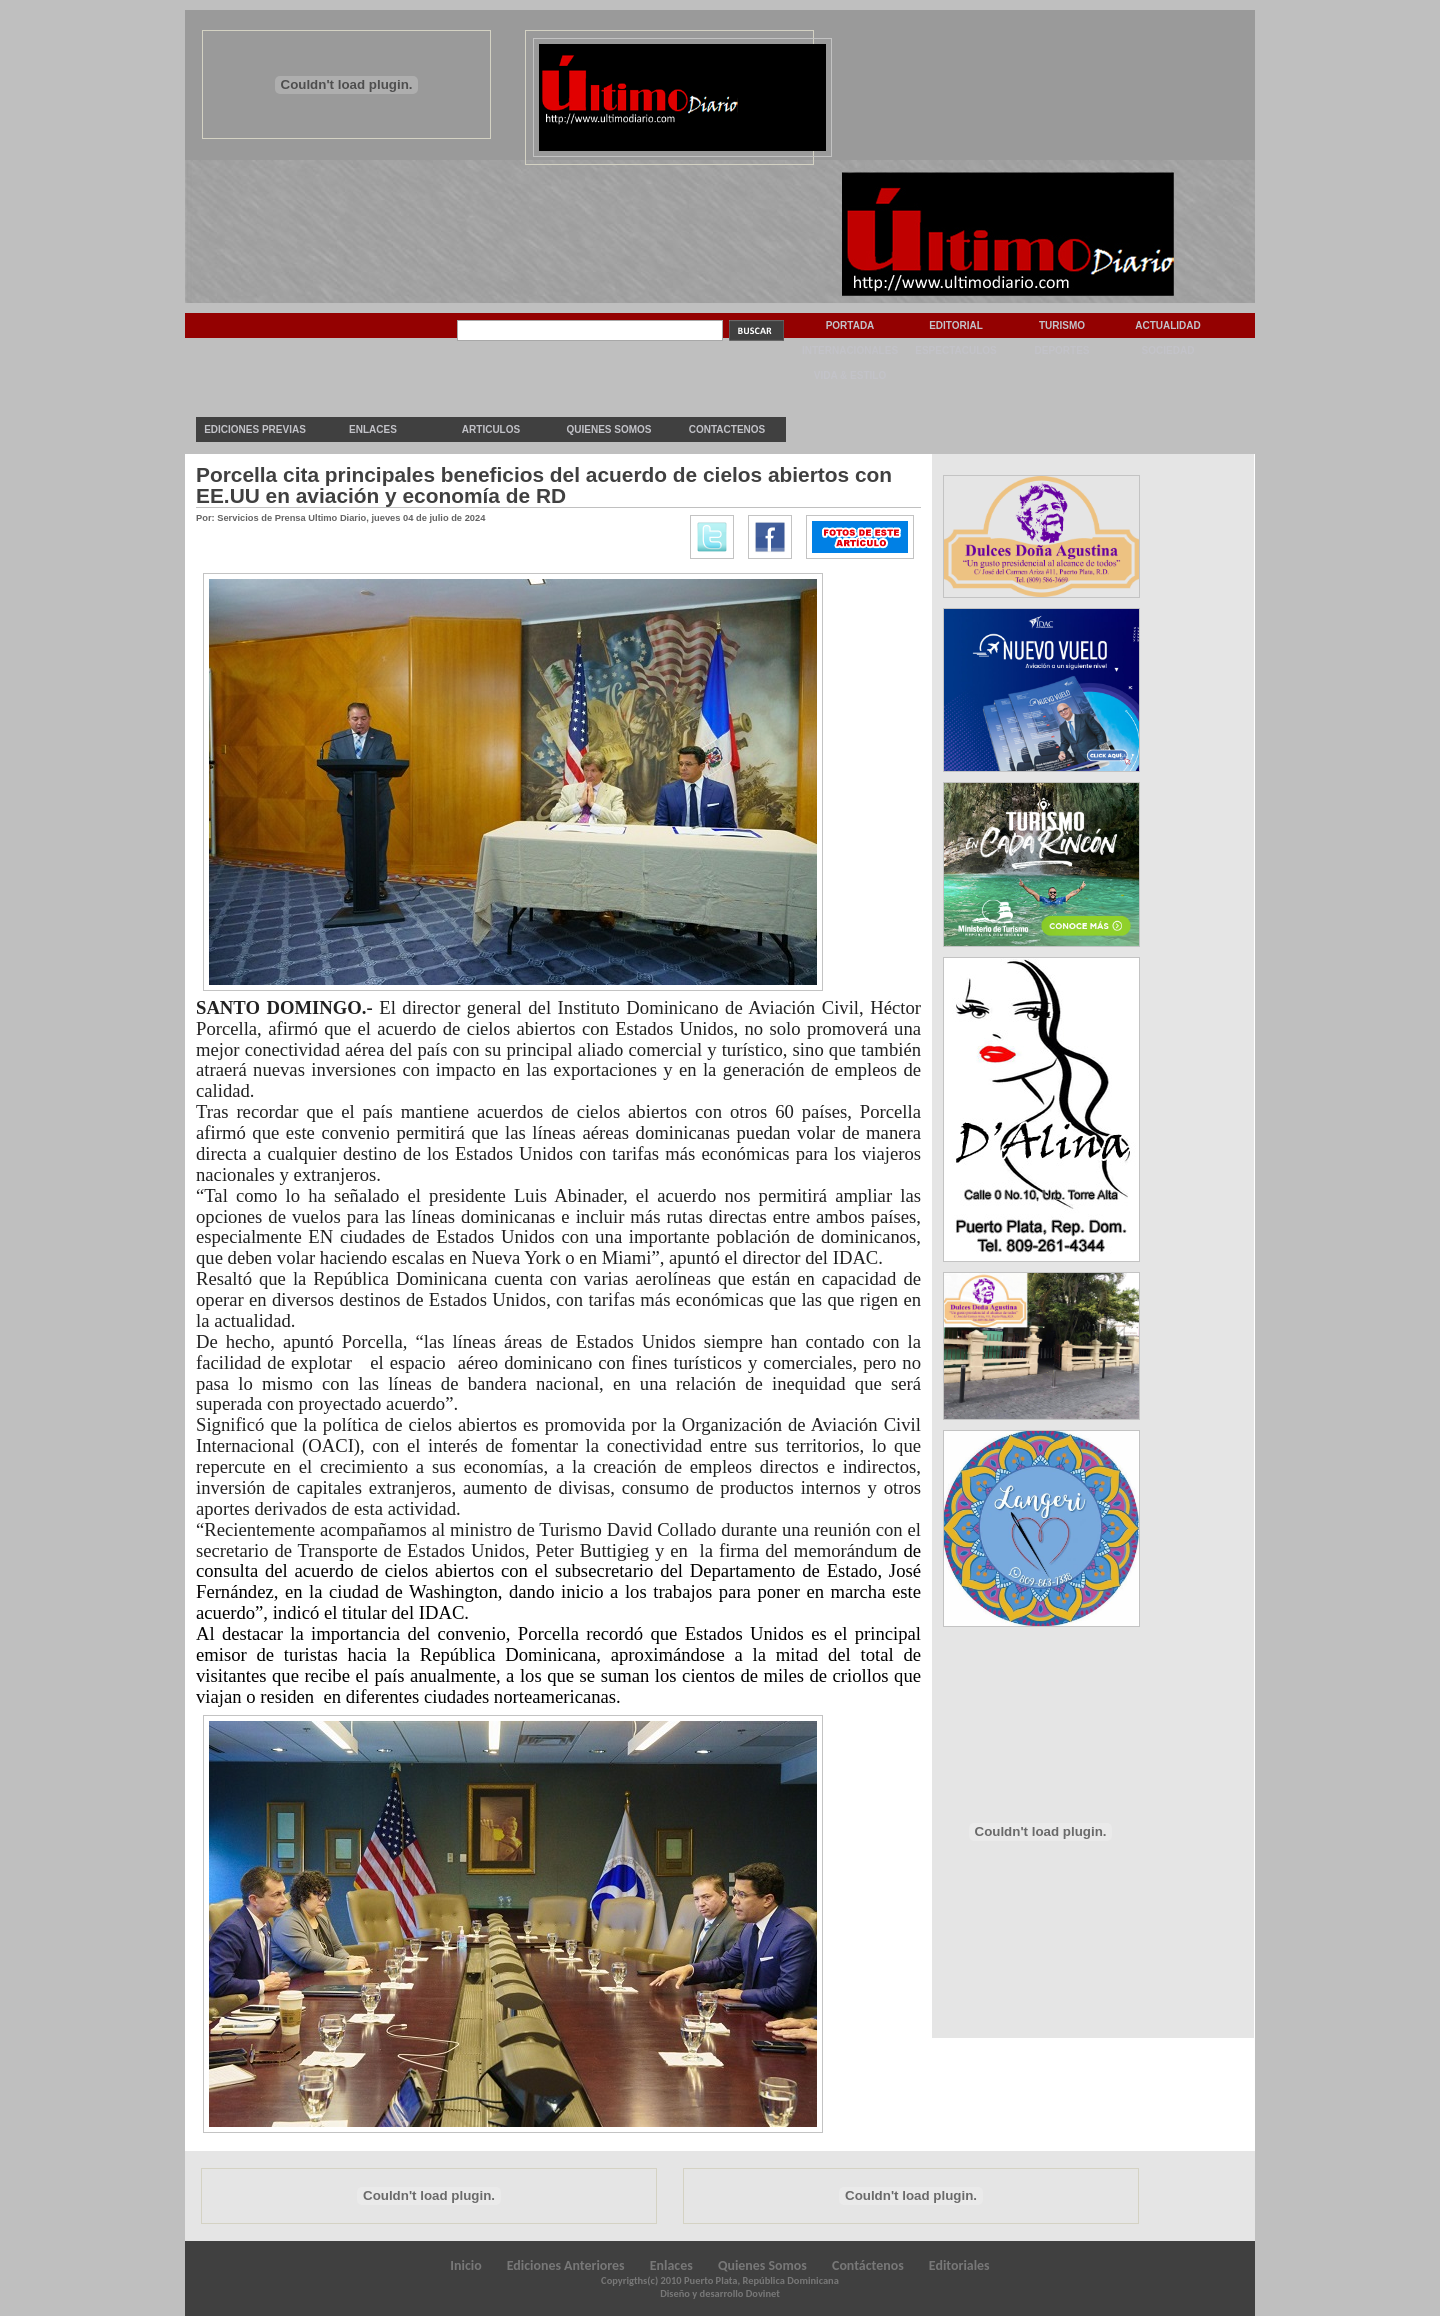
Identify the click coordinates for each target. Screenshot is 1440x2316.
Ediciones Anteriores (566, 2265)
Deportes (1061, 350)
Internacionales (850, 350)
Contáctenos (868, 2265)
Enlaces (373, 429)
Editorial (956, 325)
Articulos (491, 429)
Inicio (465, 2265)
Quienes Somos (608, 429)
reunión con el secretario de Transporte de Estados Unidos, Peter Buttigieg (558, 1540)
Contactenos (727, 429)
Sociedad (1168, 350)
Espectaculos (956, 350)
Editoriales (959, 2265)
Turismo (1062, 325)
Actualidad (1168, 325)
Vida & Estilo (850, 375)
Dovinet (763, 2293)
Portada (850, 325)
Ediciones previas (255, 429)
